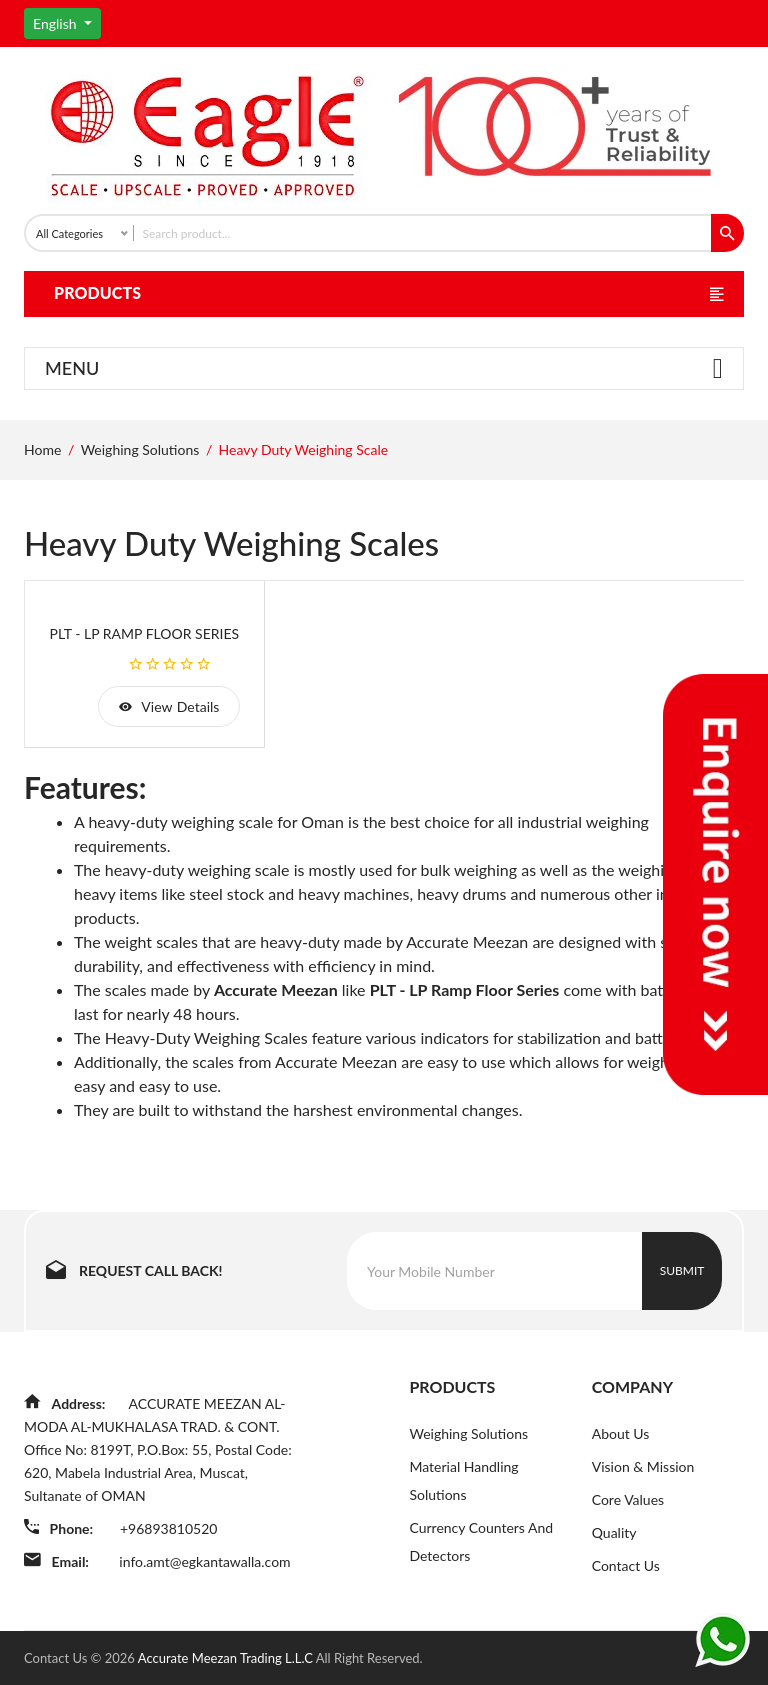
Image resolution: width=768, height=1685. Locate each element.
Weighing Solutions (140, 449)
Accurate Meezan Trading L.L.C (227, 1658)
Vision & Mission (643, 1466)
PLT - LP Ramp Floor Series (145, 633)
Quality (614, 1532)
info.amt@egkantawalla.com (204, 1561)
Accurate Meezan (276, 989)
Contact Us (626, 1565)
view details (169, 706)
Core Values (628, 1499)
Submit (682, 1270)
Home (42, 449)
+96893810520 (168, 1528)
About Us (621, 1433)
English (56, 23)
